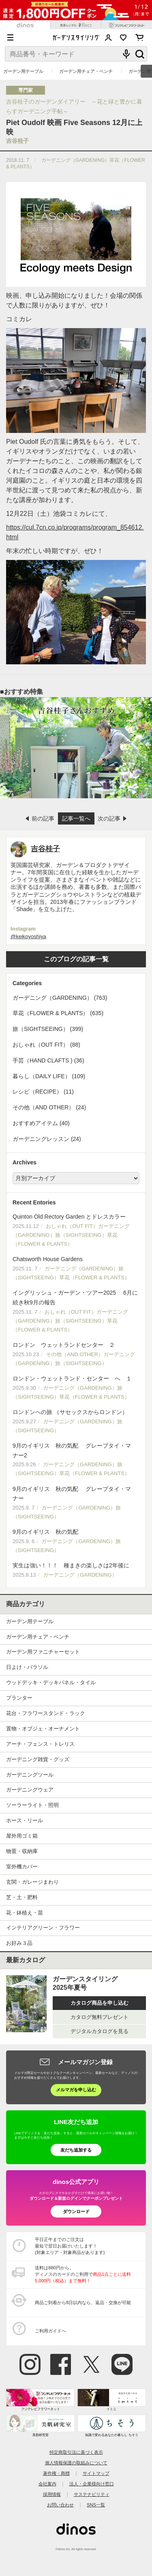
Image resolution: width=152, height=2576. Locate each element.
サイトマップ (96, 2473)
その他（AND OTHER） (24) (49, 1107)
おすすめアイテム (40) (41, 1123)
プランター (19, 1698)
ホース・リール (24, 1820)
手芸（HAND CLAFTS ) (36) (48, 1060)
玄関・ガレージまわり (32, 1882)
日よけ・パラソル (27, 1667)
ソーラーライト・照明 (32, 1805)
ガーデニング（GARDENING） (75, 160)
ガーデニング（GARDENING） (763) (60, 997)
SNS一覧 (96, 2504)
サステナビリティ (91, 2494)
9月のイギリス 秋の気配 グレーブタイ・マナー (76, 1504)
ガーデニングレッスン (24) (47, 1139)
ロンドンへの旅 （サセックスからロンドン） (76, 1422)
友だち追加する (76, 2150)
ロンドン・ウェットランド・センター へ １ (76, 1388)
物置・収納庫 (22, 1851)
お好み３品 (19, 1943)
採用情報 (52, 2494)
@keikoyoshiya (28, 936)
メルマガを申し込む (76, 2089)
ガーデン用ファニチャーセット (43, 1652)
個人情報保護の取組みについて (76, 2462)
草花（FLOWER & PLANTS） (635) (58, 1013)
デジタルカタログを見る (99, 2031)
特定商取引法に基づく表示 (76, 2452)
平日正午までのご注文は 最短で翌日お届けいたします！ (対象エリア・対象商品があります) (70, 2245)
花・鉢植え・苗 (24, 1913)
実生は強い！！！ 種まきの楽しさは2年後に (76, 1571)
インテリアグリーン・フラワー (43, 1928)
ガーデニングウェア (30, 1790)
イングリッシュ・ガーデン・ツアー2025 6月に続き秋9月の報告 (76, 1311)
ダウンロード (76, 2211)
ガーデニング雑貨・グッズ (37, 1759)
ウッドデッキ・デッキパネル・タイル (51, 1682)
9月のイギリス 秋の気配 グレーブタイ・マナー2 (76, 1460)
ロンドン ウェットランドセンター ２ (76, 1355)
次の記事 (109, 818)
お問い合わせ (60, 2504)
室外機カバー (22, 1867)
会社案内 (47, 2483)
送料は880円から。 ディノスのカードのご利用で (83, 2274)
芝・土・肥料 (22, 1897)
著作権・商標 (56, 2473)
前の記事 (43, 818)
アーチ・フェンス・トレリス (40, 1744)
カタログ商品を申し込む (99, 2003)
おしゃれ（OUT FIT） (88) (46, 1044)
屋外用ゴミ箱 (22, 1836)
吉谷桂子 (17, 141)
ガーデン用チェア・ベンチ (86, 71)
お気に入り (123, 37)
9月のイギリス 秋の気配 (76, 1542)
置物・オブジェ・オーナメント (43, 1729)
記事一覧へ (76, 818)
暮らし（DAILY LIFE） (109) (49, 1076)
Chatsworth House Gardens (76, 1269)
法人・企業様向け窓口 (91, 2483)
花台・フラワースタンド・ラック (45, 1713)
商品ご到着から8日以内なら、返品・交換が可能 (83, 2302)
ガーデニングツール (30, 1775)
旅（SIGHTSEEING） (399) (48, 1029)
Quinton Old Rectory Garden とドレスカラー (76, 1231)
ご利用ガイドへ (50, 2330)
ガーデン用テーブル (23, 71)
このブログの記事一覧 (76, 959)
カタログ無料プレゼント (99, 2017)
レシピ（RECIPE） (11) (43, 1091)
